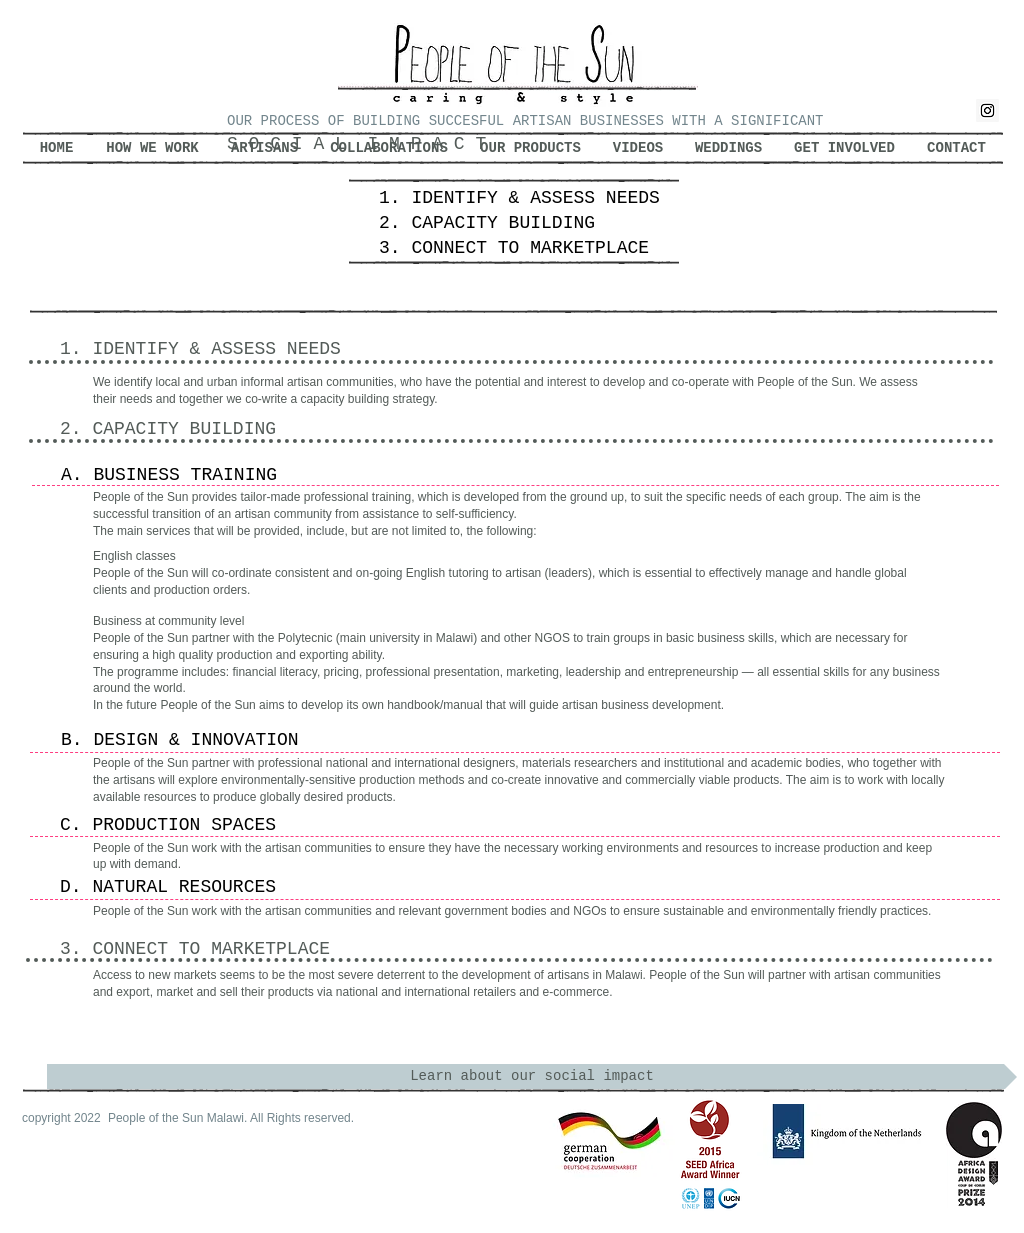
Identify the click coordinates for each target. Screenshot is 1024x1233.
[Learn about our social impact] (532, 1076)
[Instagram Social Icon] (987, 110)
